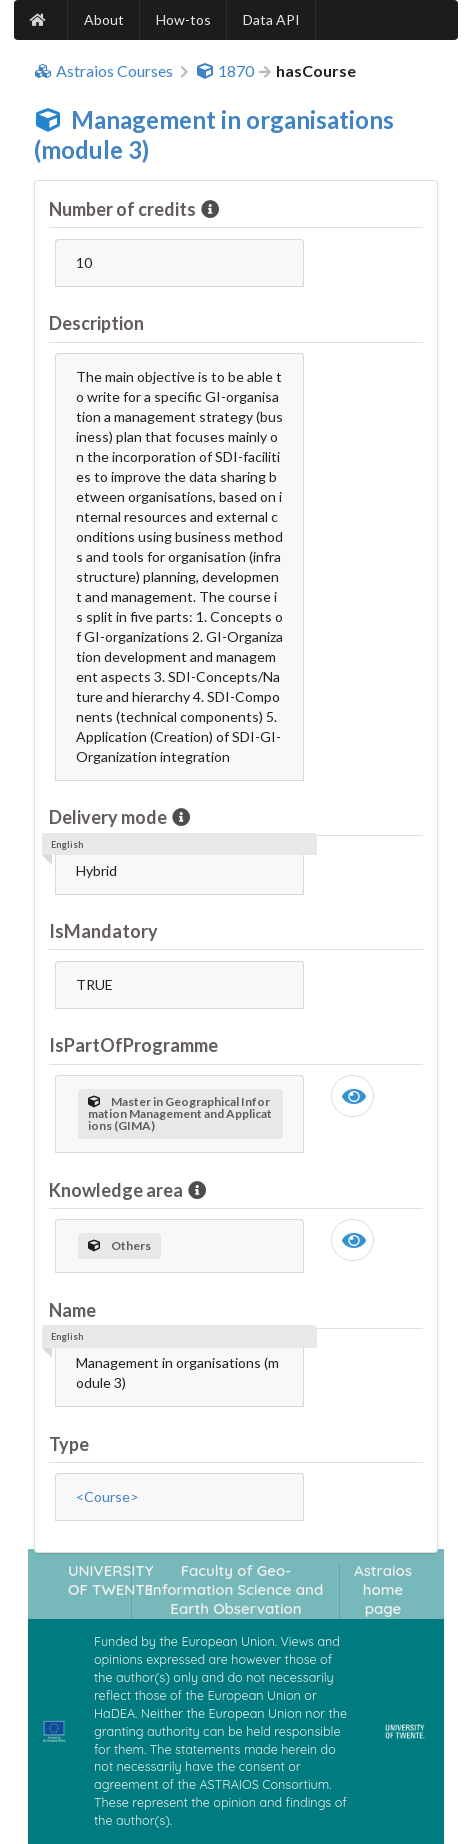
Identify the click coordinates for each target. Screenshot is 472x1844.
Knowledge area (117, 1190)
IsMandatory (103, 931)
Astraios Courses (103, 71)
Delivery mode (109, 817)
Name (72, 1310)
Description (96, 323)
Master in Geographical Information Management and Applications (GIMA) (180, 1113)
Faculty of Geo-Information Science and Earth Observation (236, 1590)
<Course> (107, 1496)
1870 (225, 71)
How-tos (183, 19)
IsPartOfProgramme (133, 1045)
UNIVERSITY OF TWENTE (111, 1580)
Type (69, 1444)
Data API (271, 19)
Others (119, 1245)
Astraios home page (383, 1590)
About (104, 19)
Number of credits (124, 209)
